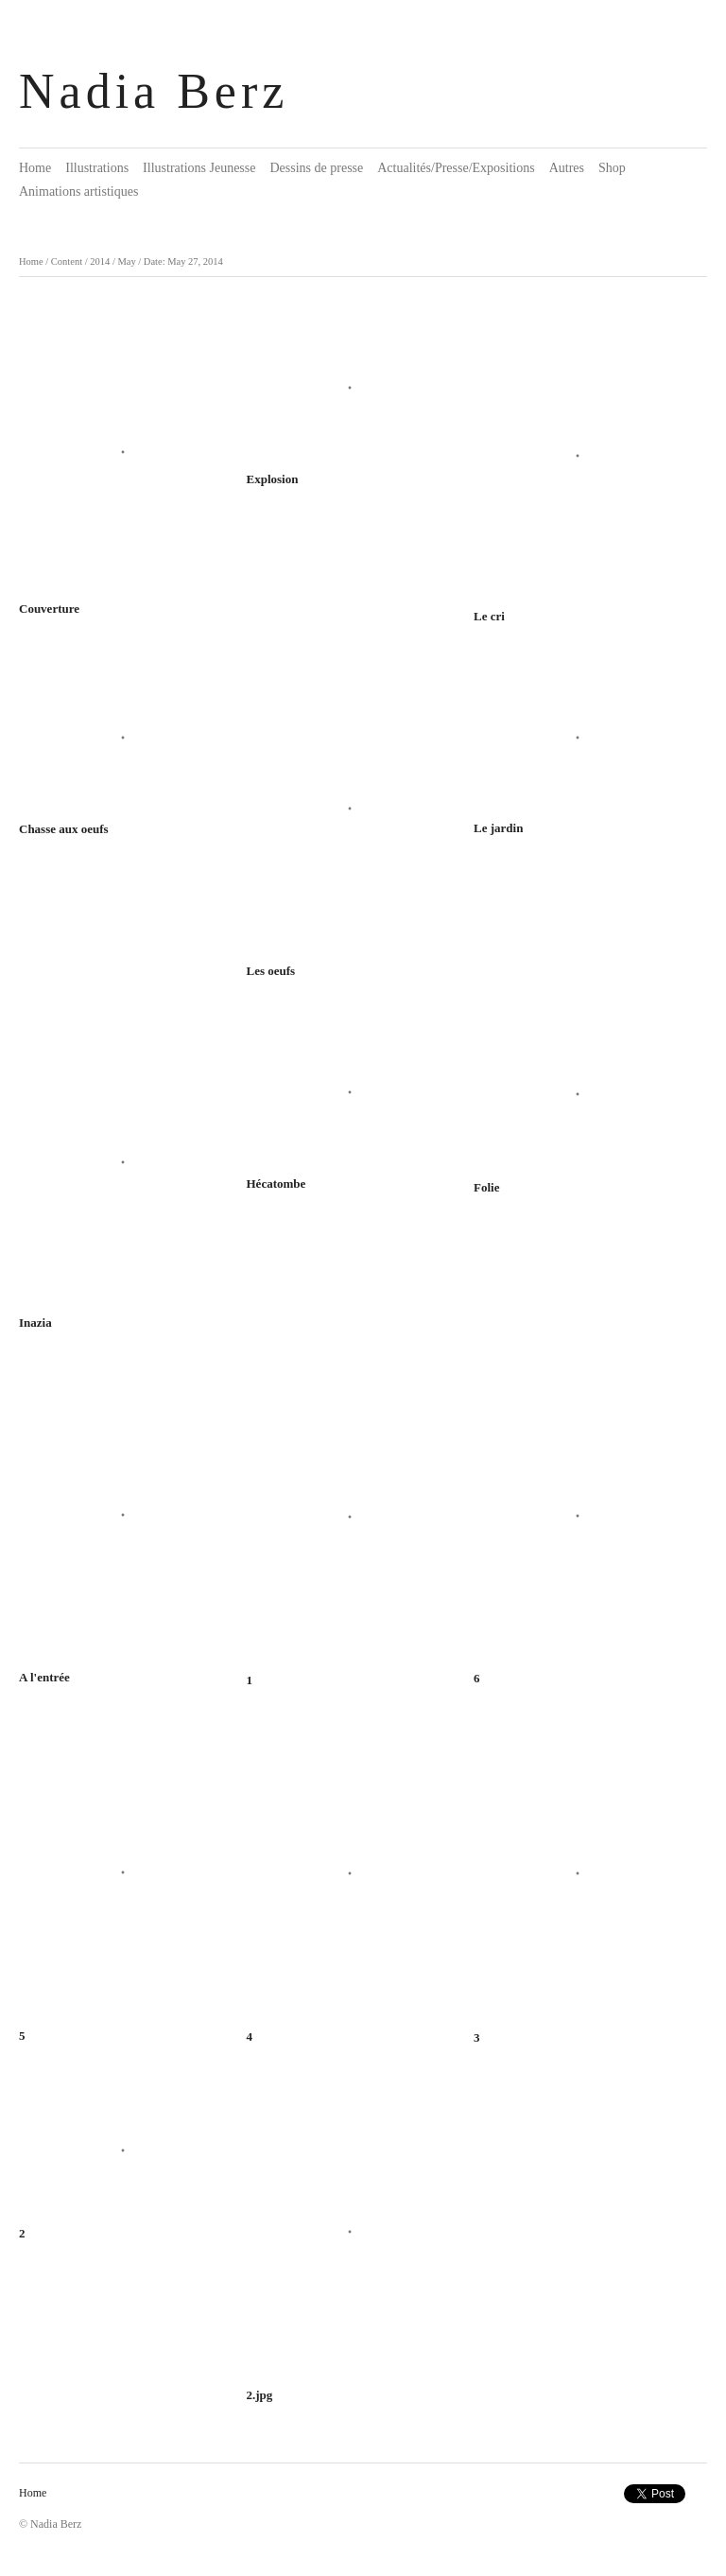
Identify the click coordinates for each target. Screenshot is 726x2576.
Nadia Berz (153, 91)
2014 (100, 261)
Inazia (35, 1322)
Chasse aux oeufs (64, 829)
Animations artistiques (78, 191)
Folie (486, 1187)
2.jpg (260, 2395)
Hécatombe (276, 1183)
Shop (612, 168)
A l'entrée (44, 1677)
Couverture (49, 608)
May (126, 261)
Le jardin (498, 828)
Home (35, 168)
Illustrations (97, 168)
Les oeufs (271, 971)
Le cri (489, 616)
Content (66, 261)
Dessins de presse (316, 168)
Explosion (273, 479)
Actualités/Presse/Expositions (455, 168)
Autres (566, 168)
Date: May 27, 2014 (183, 261)
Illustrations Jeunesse (199, 168)
